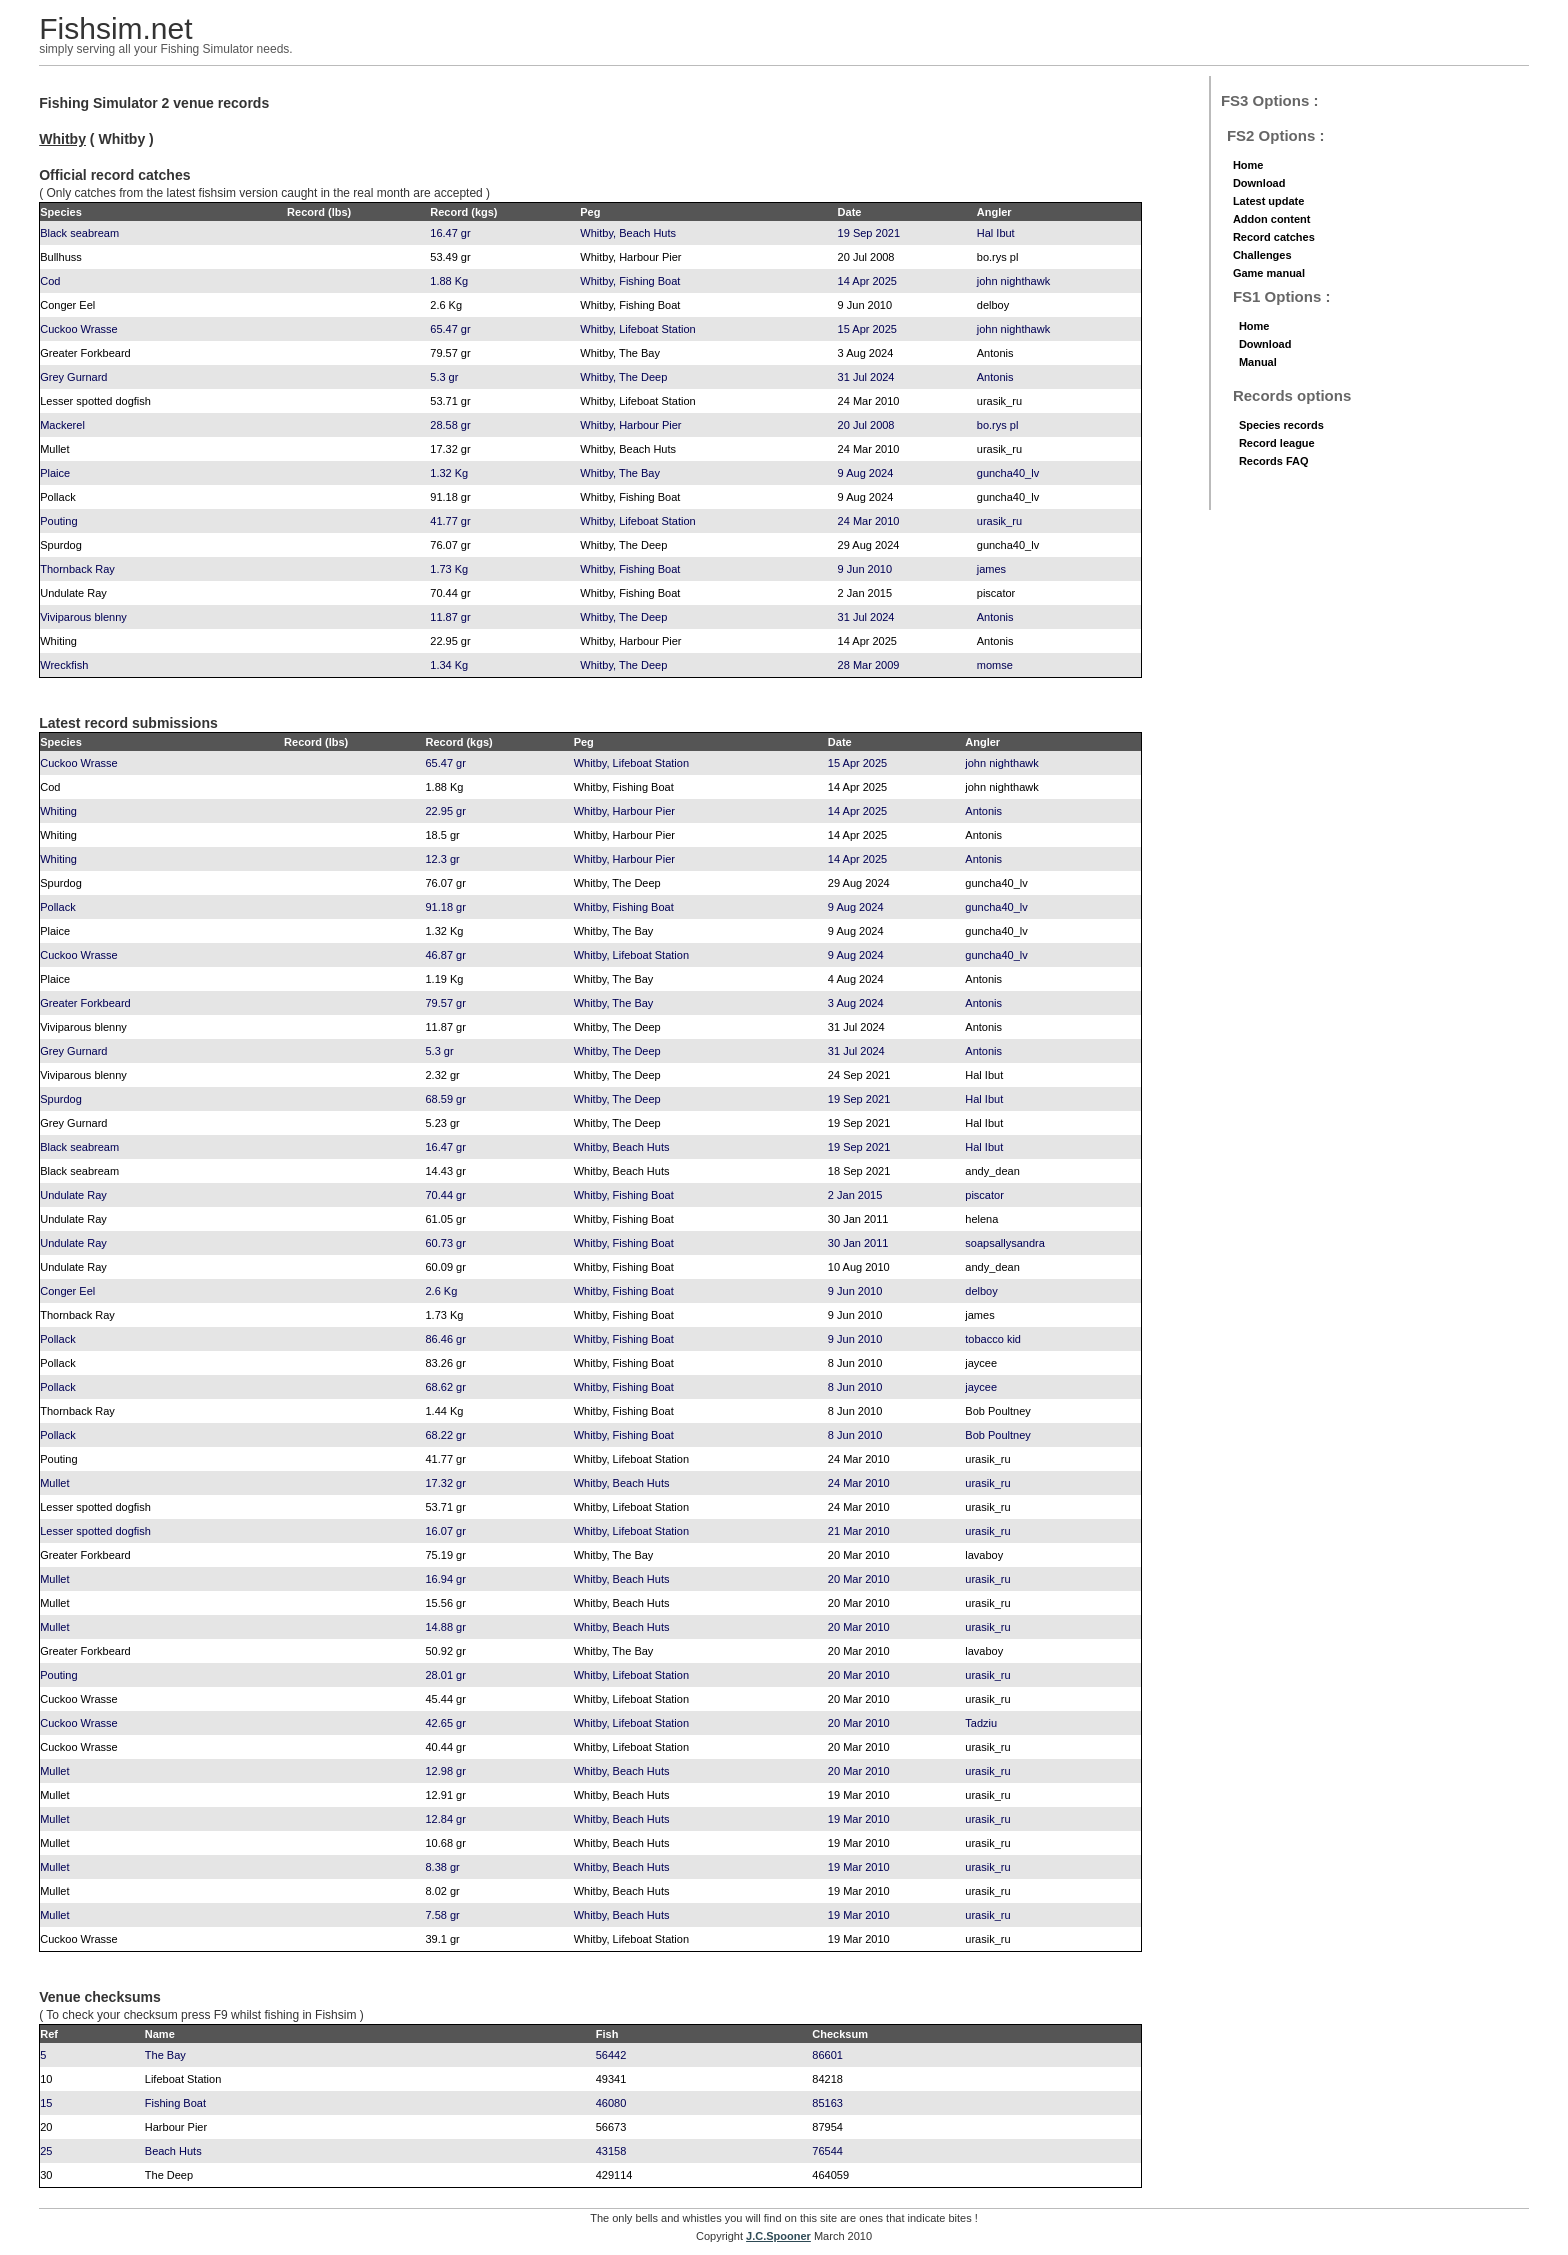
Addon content (1272, 219)
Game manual (1269, 273)
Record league (1277, 443)
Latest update (1269, 201)
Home (1248, 165)
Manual (1258, 362)
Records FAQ (1274, 461)
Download (1259, 183)
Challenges (1262, 255)
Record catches (1274, 237)
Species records (1281, 425)
